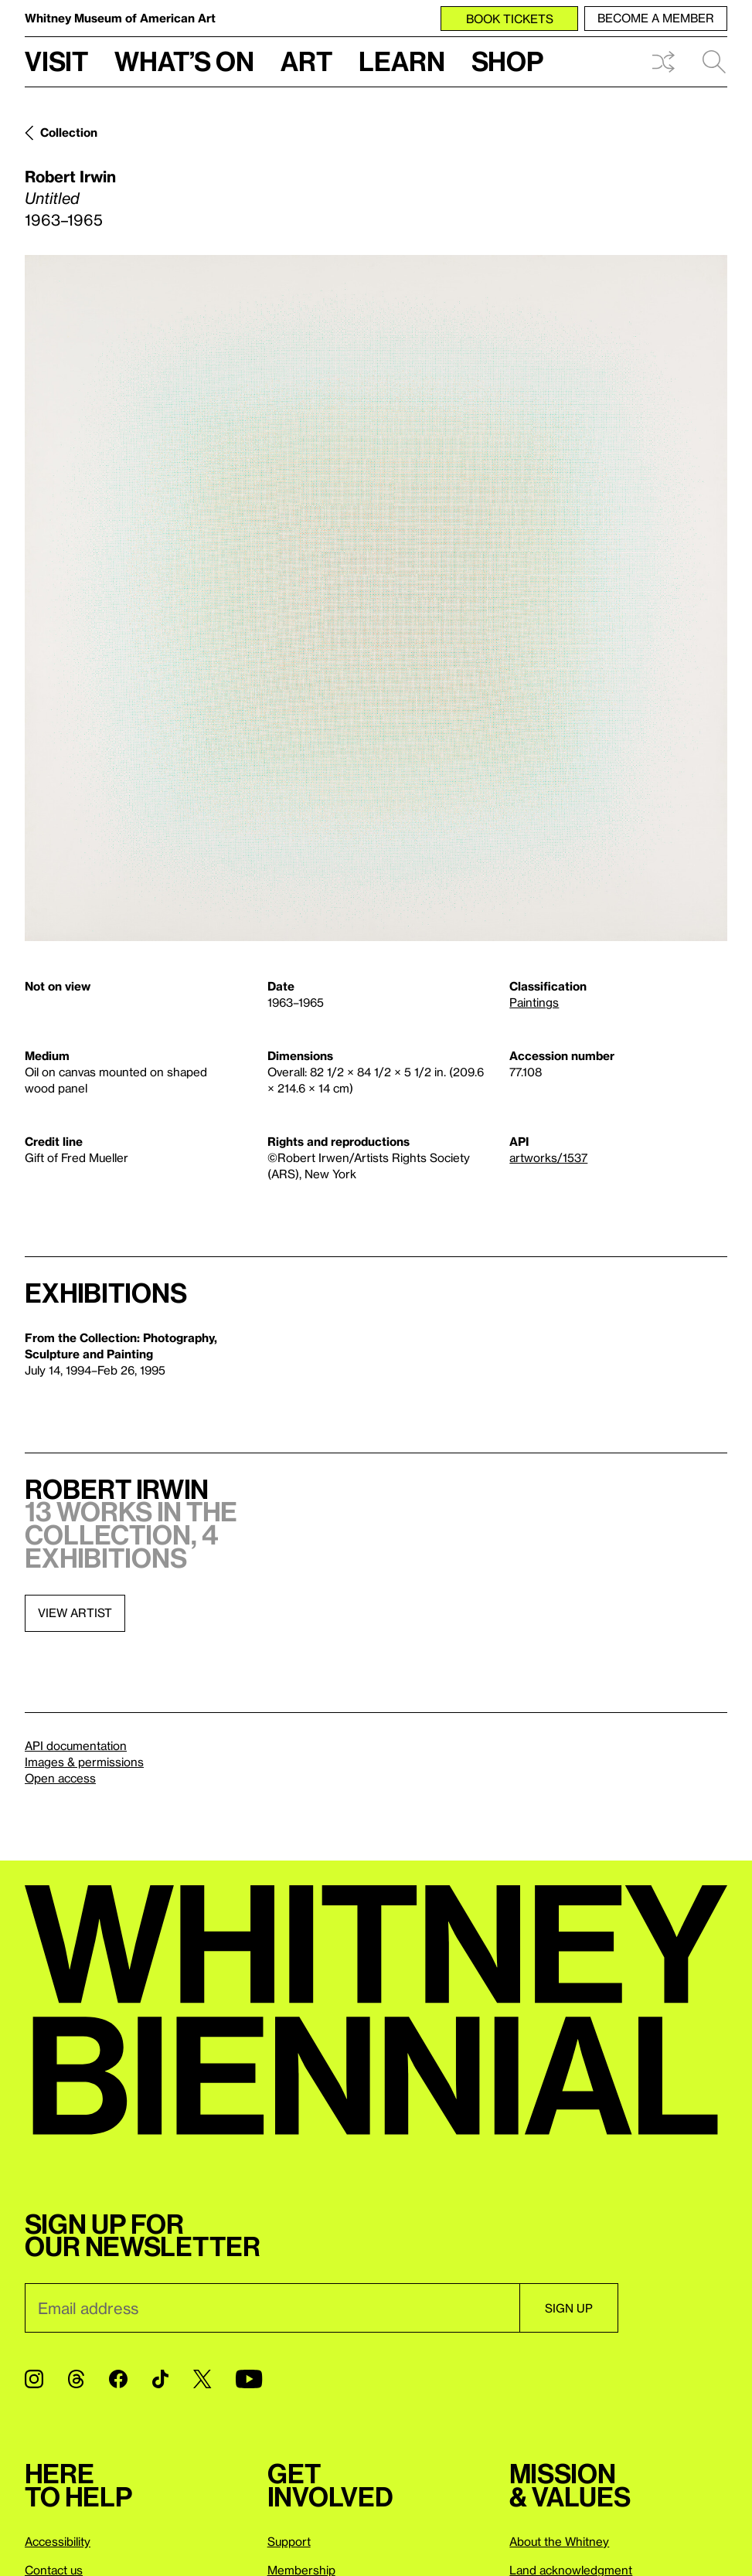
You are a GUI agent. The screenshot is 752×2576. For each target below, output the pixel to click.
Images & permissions (84, 1762)
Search (714, 61)
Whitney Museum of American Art (120, 18)
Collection (68, 132)
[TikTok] (160, 2379)
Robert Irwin (70, 176)
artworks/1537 (548, 1157)
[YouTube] (248, 2379)
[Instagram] (34, 2379)
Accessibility (57, 2541)
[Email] (272, 2308)
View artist (75, 1612)
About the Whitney (559, 2541)
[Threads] (76, 2379)
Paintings (534, 1002)
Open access (60, 1778)
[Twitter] (202, 2379)
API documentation (76, 1745)
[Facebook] (118, 2379)
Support (289, 2541)
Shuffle (663, 61)
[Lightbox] (376, 598)
